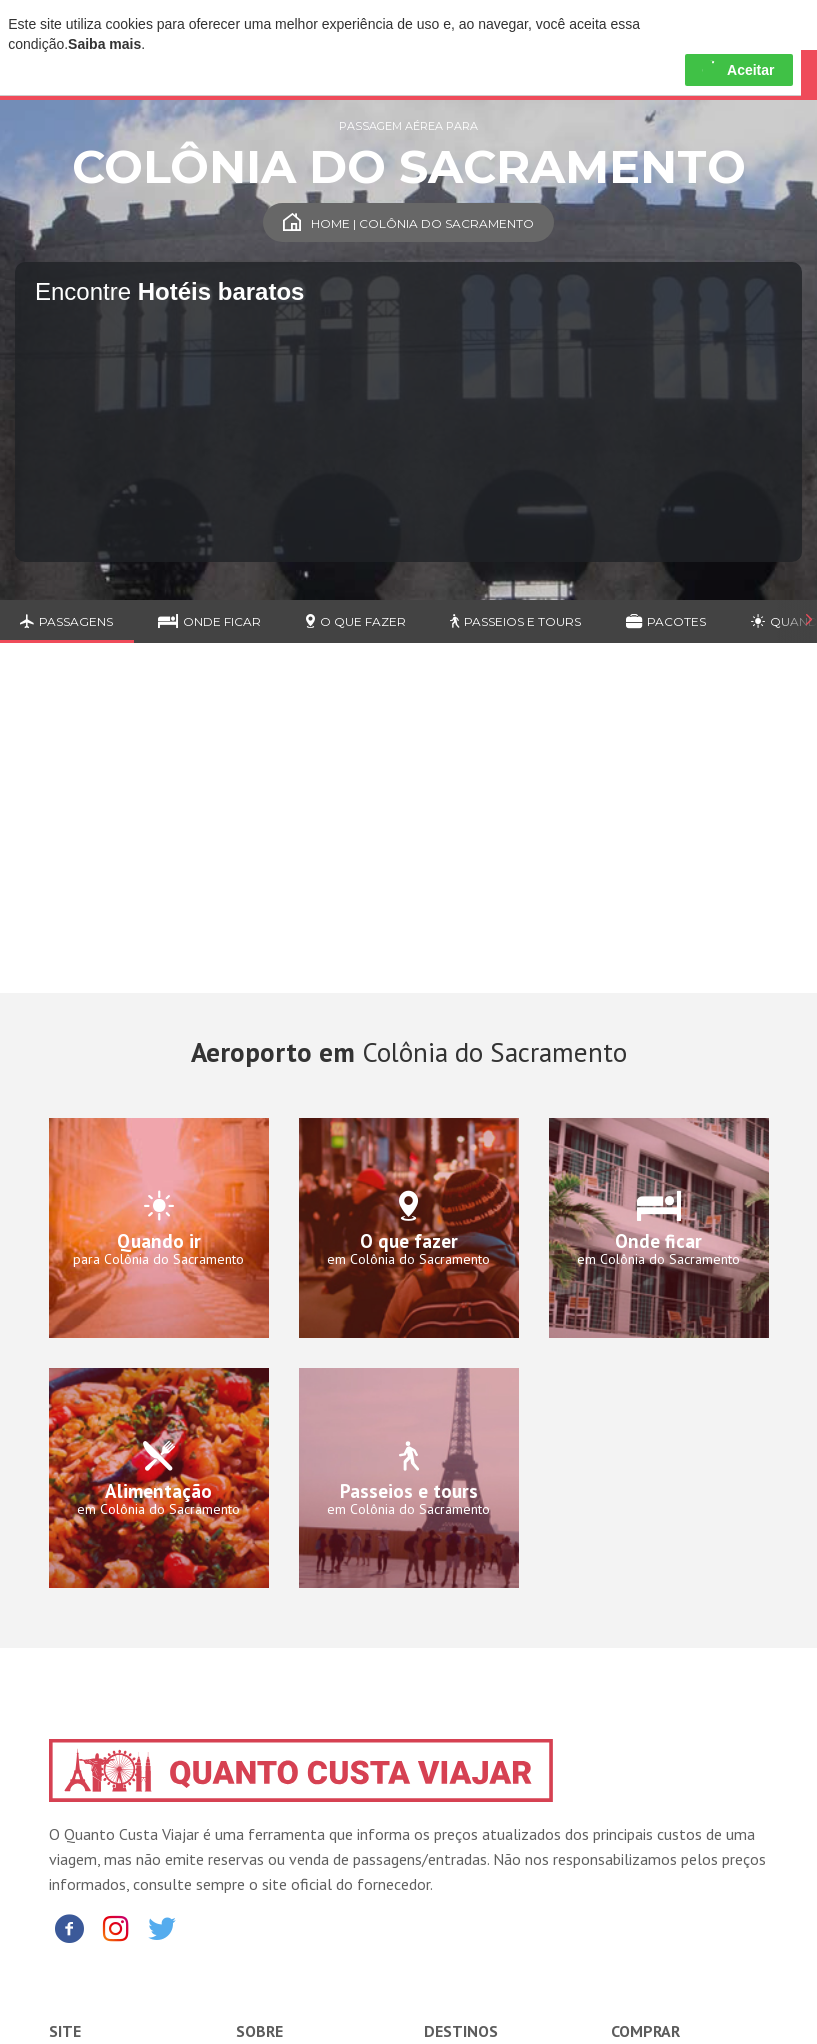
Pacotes (666, 621)
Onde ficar (209, 621)
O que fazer (356, 621)
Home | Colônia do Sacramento (408, 223)
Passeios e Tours (515, 621)
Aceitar (738, 70)
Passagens (66, 621)
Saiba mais (104, 44)
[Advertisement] (408, 833)
